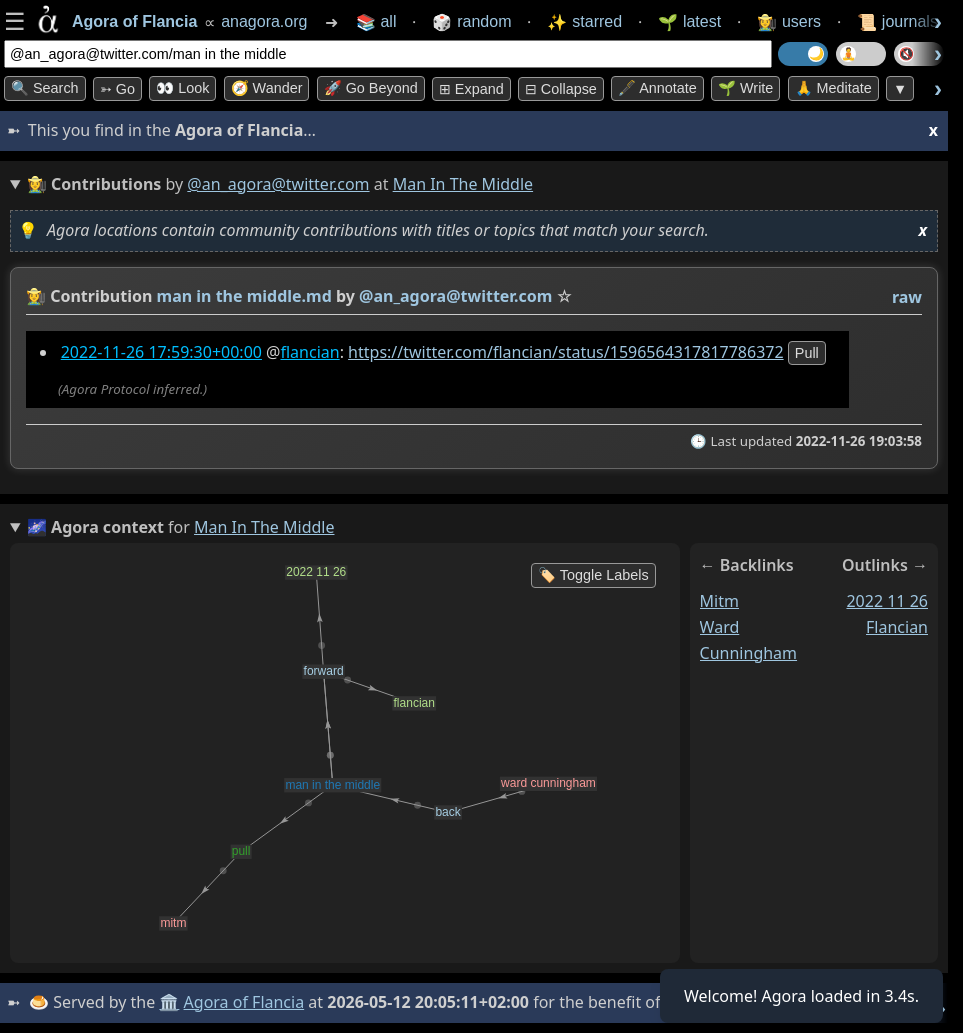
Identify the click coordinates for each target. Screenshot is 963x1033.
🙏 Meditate (833, 88)
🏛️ (169, 1002)
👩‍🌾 (36, 296)
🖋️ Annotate (657, 88)
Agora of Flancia (244, 1002)
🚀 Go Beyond (371, 88)
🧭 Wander (267, 88)
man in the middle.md (244, 296)
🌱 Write (745, 88)
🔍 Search (45, 88)
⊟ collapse (561, 89)
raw (907, 297)
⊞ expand (471, 89)
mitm (719, 601)
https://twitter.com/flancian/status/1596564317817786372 (566, 352)
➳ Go (117, 89)
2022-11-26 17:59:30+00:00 (161, 352)
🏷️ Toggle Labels (593, 575)
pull (807, 353)
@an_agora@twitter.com (278, 184)
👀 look (182, 88)
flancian (309, 352)
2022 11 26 (887, 601)
